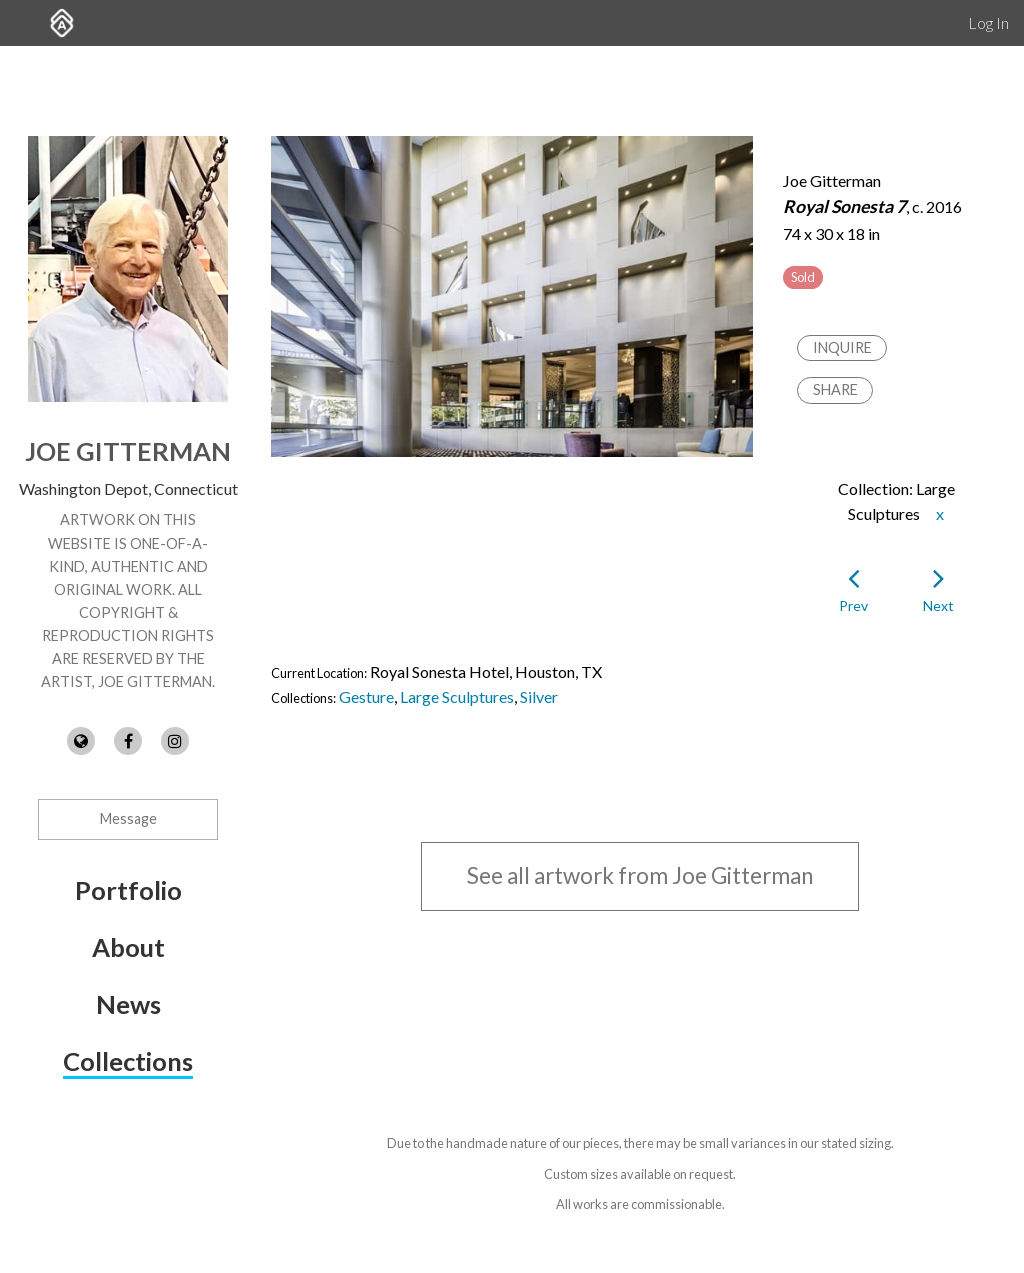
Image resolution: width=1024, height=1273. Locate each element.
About (128, 947)
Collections (128, 1061)
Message (128, 818)
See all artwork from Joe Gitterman (640, 875)
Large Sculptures (457, 696)
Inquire (842, 347)
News (128, 1004)
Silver (539, 696)
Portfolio (128, 890)
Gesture (366, 696)
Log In (988, 22)
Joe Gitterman (128, 451)
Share (835, 389)
